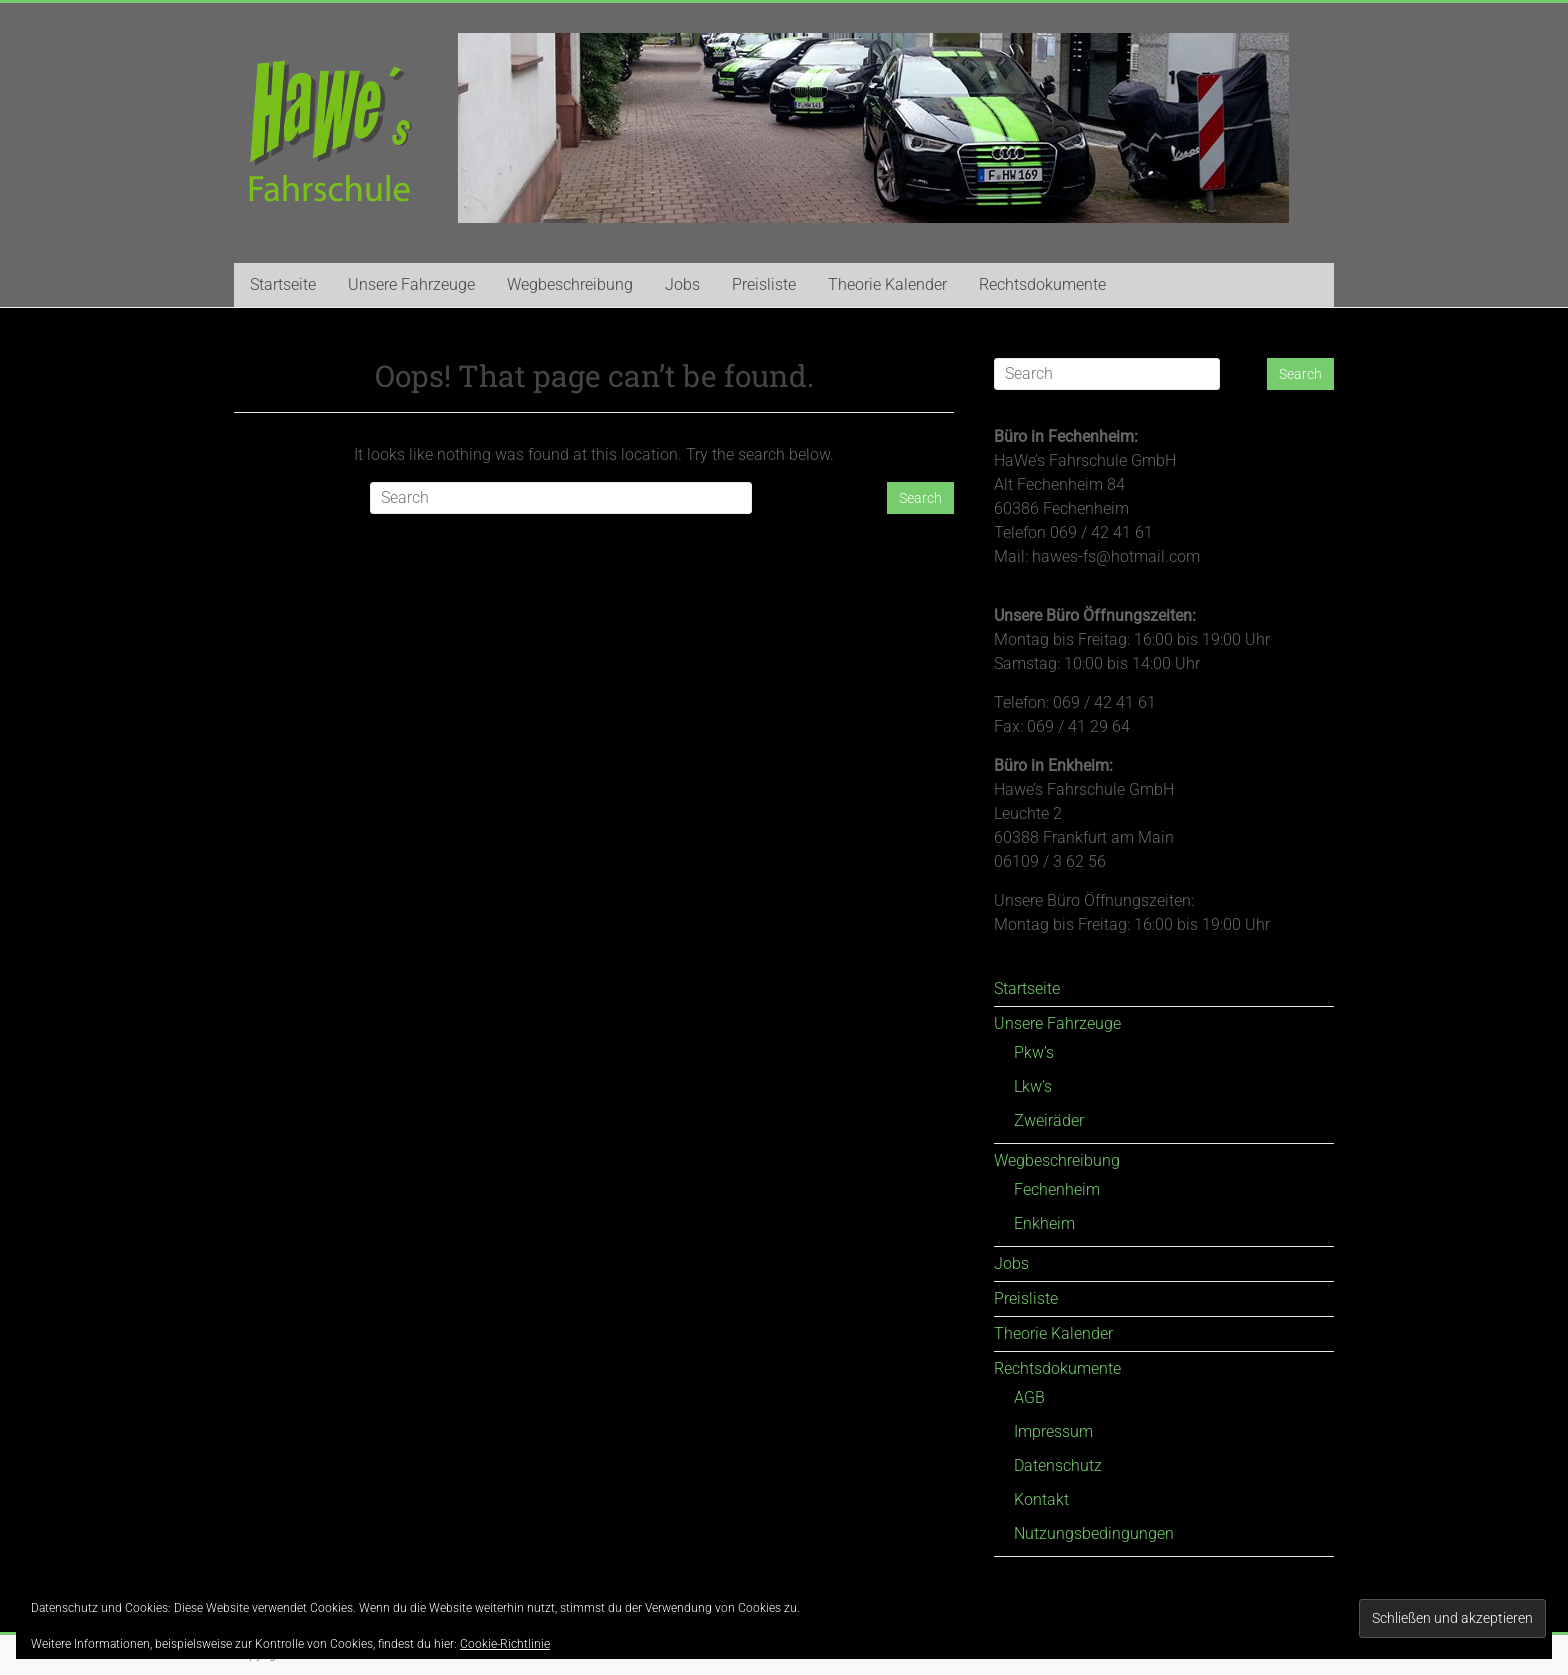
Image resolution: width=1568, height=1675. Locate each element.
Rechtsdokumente (1042, 284)
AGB (1029, 1397)
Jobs (682, 284)
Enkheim (1044, 1223)
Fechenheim (1057, 1189)
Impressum (1053, 1431)
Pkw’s (1034, 1052)
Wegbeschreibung (570, 284)
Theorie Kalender (887, 284)
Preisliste (764, 284)
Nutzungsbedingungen (1094, 1533)
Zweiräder (1049, 1120)
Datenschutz (1058, 1465)
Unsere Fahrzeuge (411, 284)
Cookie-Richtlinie (505, 1644)
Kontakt (1041, 1499)
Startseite (283, 284)
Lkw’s (1033, 1086)
